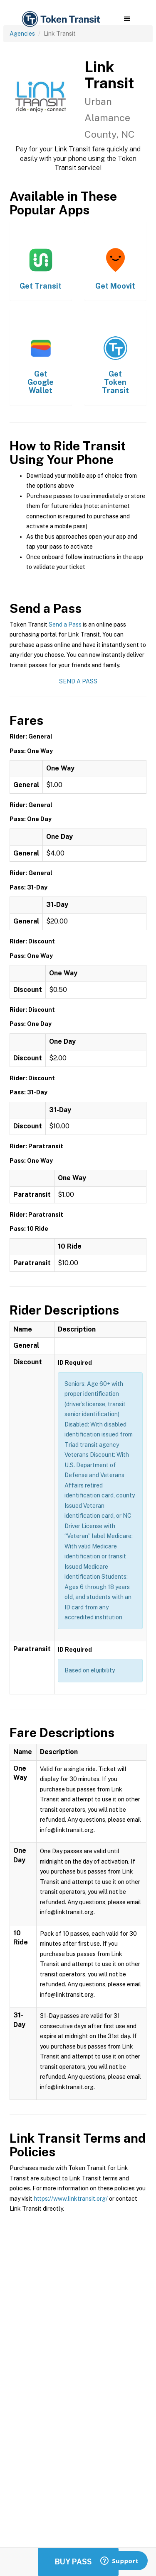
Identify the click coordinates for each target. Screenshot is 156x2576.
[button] (127, 19)
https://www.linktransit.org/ (71, 2198)
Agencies (22, 33)
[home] (60, 19)
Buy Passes (78, 2561)
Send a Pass (65, 624)
